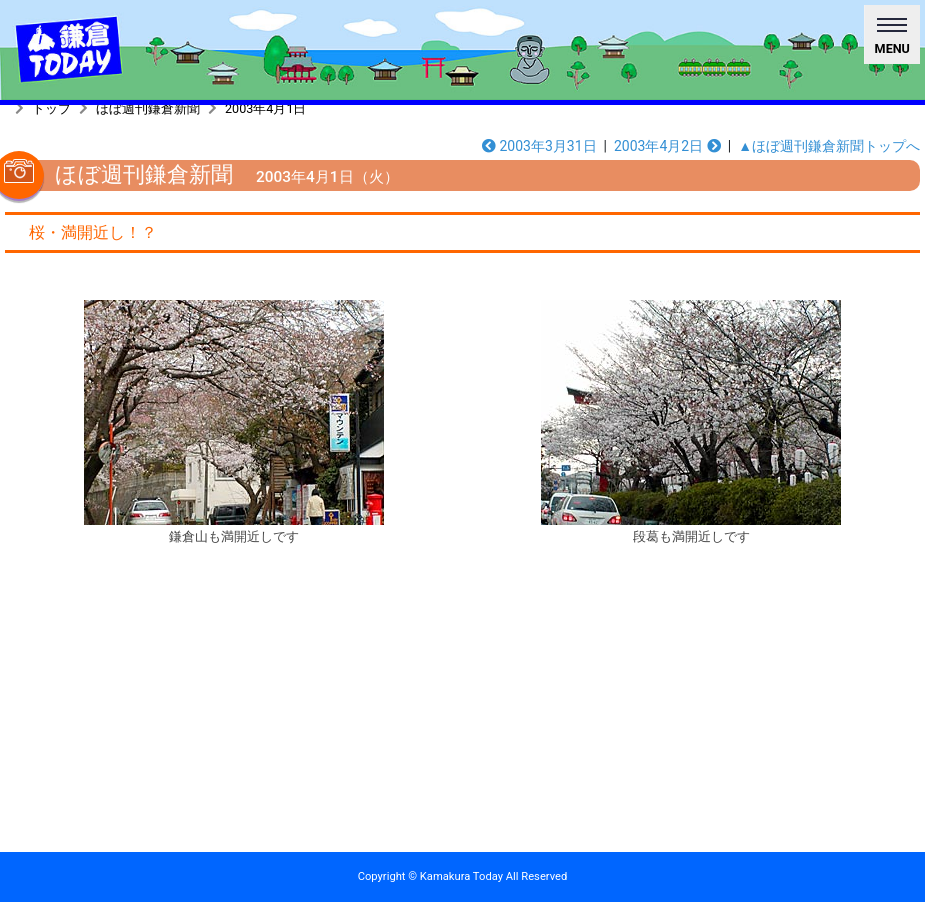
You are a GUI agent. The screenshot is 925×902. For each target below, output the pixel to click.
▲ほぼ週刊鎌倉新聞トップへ (829, 146)
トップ (51, 108)
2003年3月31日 (539, 146)
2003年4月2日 (667, 146)
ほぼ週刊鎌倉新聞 (148, 108)
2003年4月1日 (265, 108)
